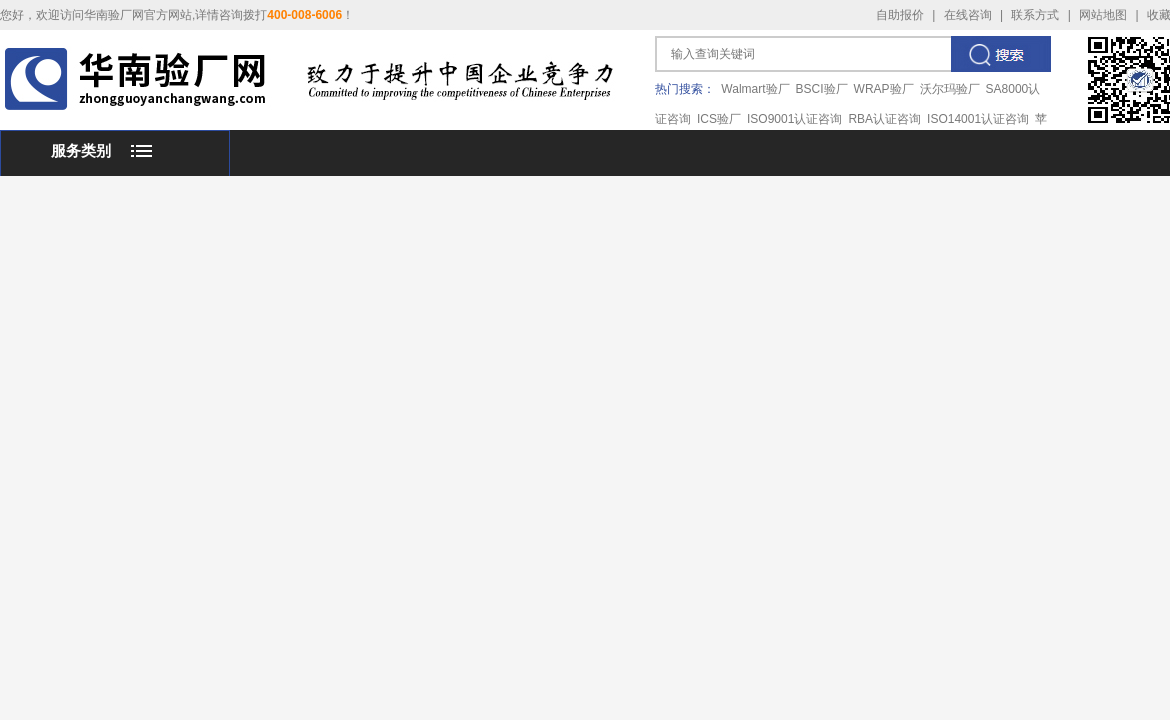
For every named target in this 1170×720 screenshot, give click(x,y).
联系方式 (1035, 15)
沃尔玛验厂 (950, 89)
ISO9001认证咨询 (794, 119)
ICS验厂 (719, 119)
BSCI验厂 (822, 89)
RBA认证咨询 (884, 119)
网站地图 (1103, 15)
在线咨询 (968, 15)
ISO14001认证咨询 (978, 119)
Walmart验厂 (755, 89)
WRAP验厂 (884, 89)
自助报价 (900, 15)
